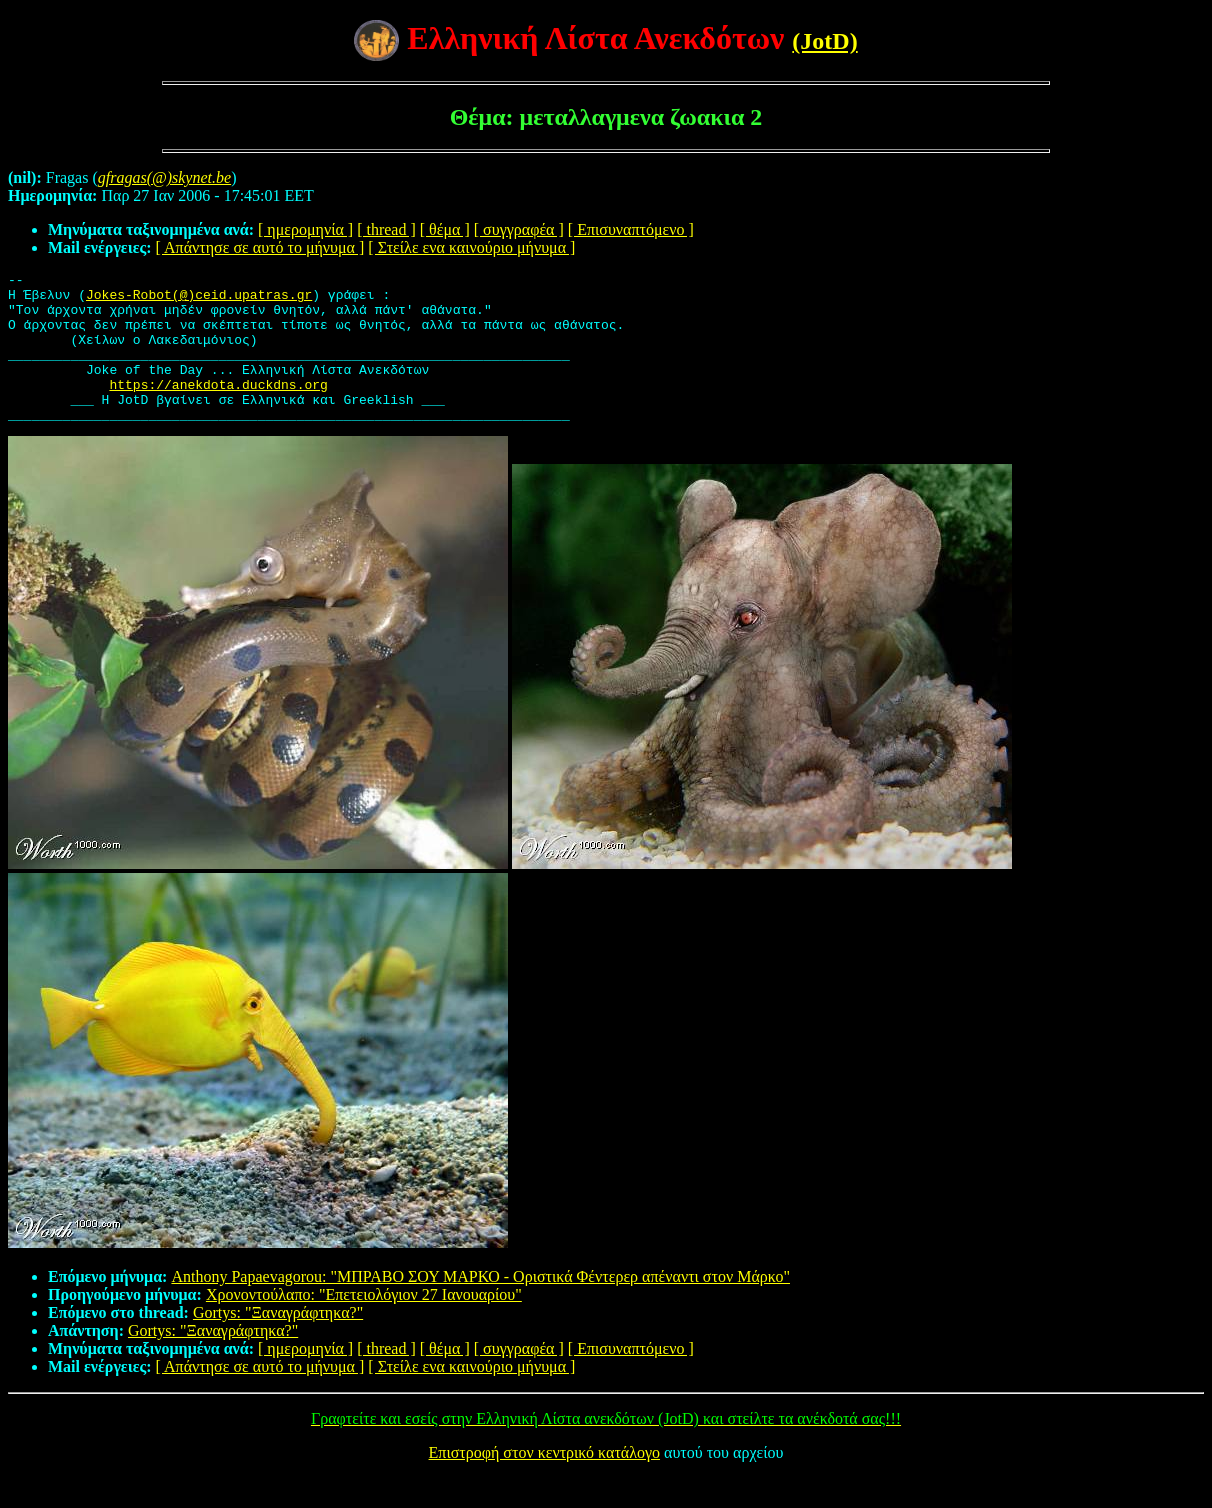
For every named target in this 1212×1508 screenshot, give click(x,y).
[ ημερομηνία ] (305, 229)
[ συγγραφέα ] (519, 229)
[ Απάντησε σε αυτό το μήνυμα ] (260, 247)
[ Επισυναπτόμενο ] (631, 229)
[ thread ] (386, 229)
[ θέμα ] (445, 229)
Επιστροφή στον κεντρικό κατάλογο (544, 1482)
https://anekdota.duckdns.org (218, 408)
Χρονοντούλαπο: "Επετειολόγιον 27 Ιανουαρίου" (364, 1324)
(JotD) (824, 41)
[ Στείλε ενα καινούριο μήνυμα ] (471, 247)
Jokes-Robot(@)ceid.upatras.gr (199, 300)
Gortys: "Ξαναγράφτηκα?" (278, 1342)
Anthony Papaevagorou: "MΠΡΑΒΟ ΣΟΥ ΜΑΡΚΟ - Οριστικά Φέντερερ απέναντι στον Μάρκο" (480, 1306)
